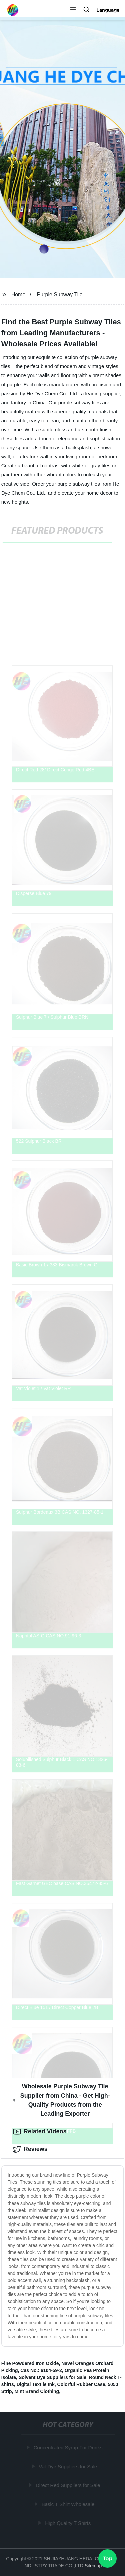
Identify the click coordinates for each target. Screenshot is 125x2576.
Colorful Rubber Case (81, 2384)
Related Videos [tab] (40, 2132)
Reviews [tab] (30, 2149)
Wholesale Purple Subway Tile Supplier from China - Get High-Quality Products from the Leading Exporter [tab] (61, 2100)
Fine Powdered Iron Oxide (30, 2363)
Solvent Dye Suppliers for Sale (52, 2377)
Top (108, 2558)
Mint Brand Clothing (36, 2391)
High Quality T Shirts (68, 2523)
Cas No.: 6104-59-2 (41, 2370)
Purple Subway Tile (60, 294)
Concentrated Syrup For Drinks (68, 2447)
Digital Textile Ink (36, 2384)
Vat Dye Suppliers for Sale (68, 2466)
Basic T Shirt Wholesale (68, 2504)
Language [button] (108, 10)
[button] (73, 10)
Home (18, 294)
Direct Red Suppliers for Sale (68, 2485)
